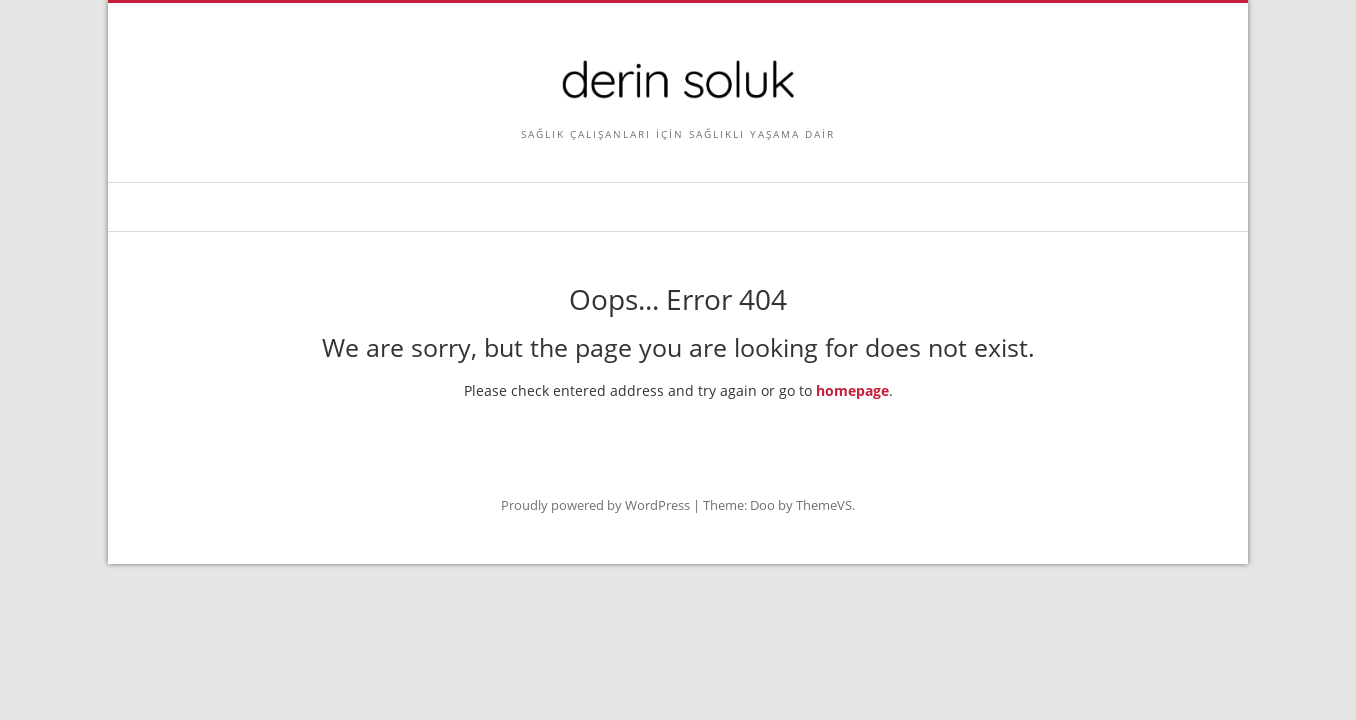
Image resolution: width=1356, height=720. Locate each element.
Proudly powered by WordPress (595, 505)
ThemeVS (824, 505)
